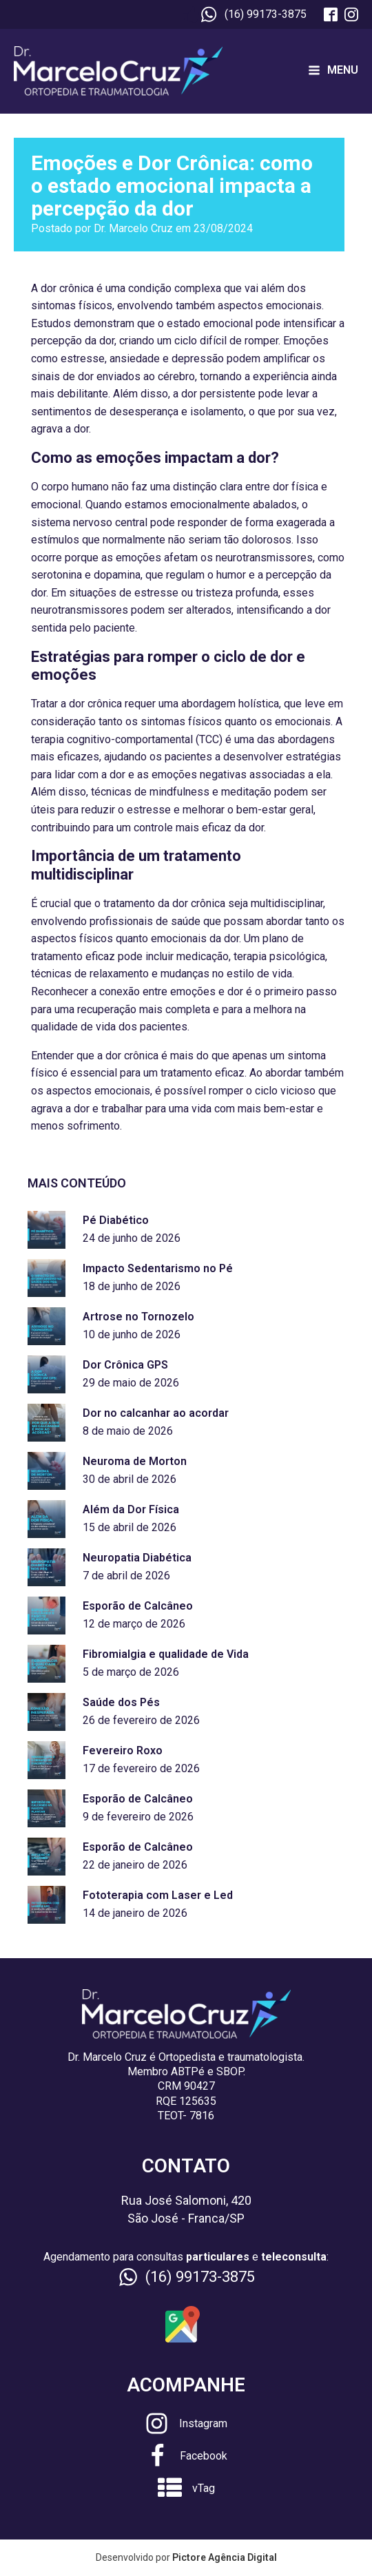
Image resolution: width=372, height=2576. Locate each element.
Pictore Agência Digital (224, 2557)
